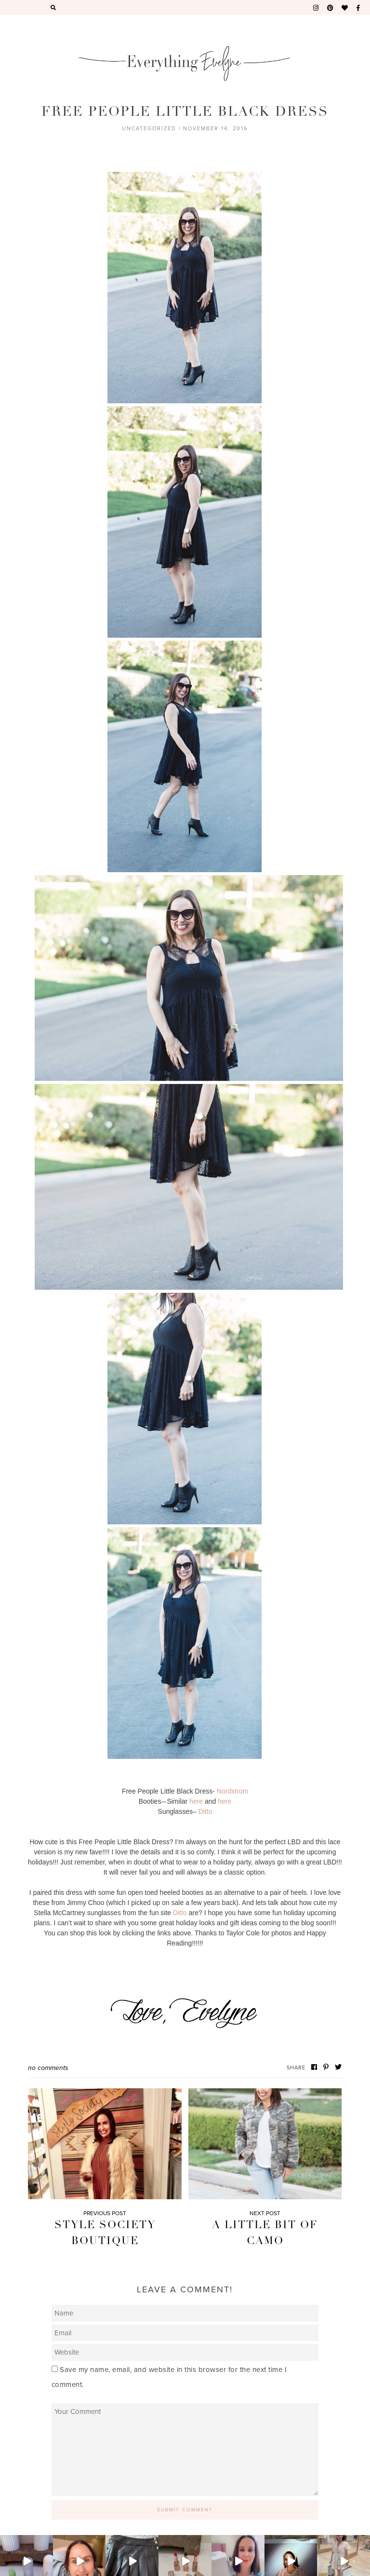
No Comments (48, 2068)
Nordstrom (232, 1791)
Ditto (205, 1811)
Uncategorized (149, 128)
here (196, 1801)
